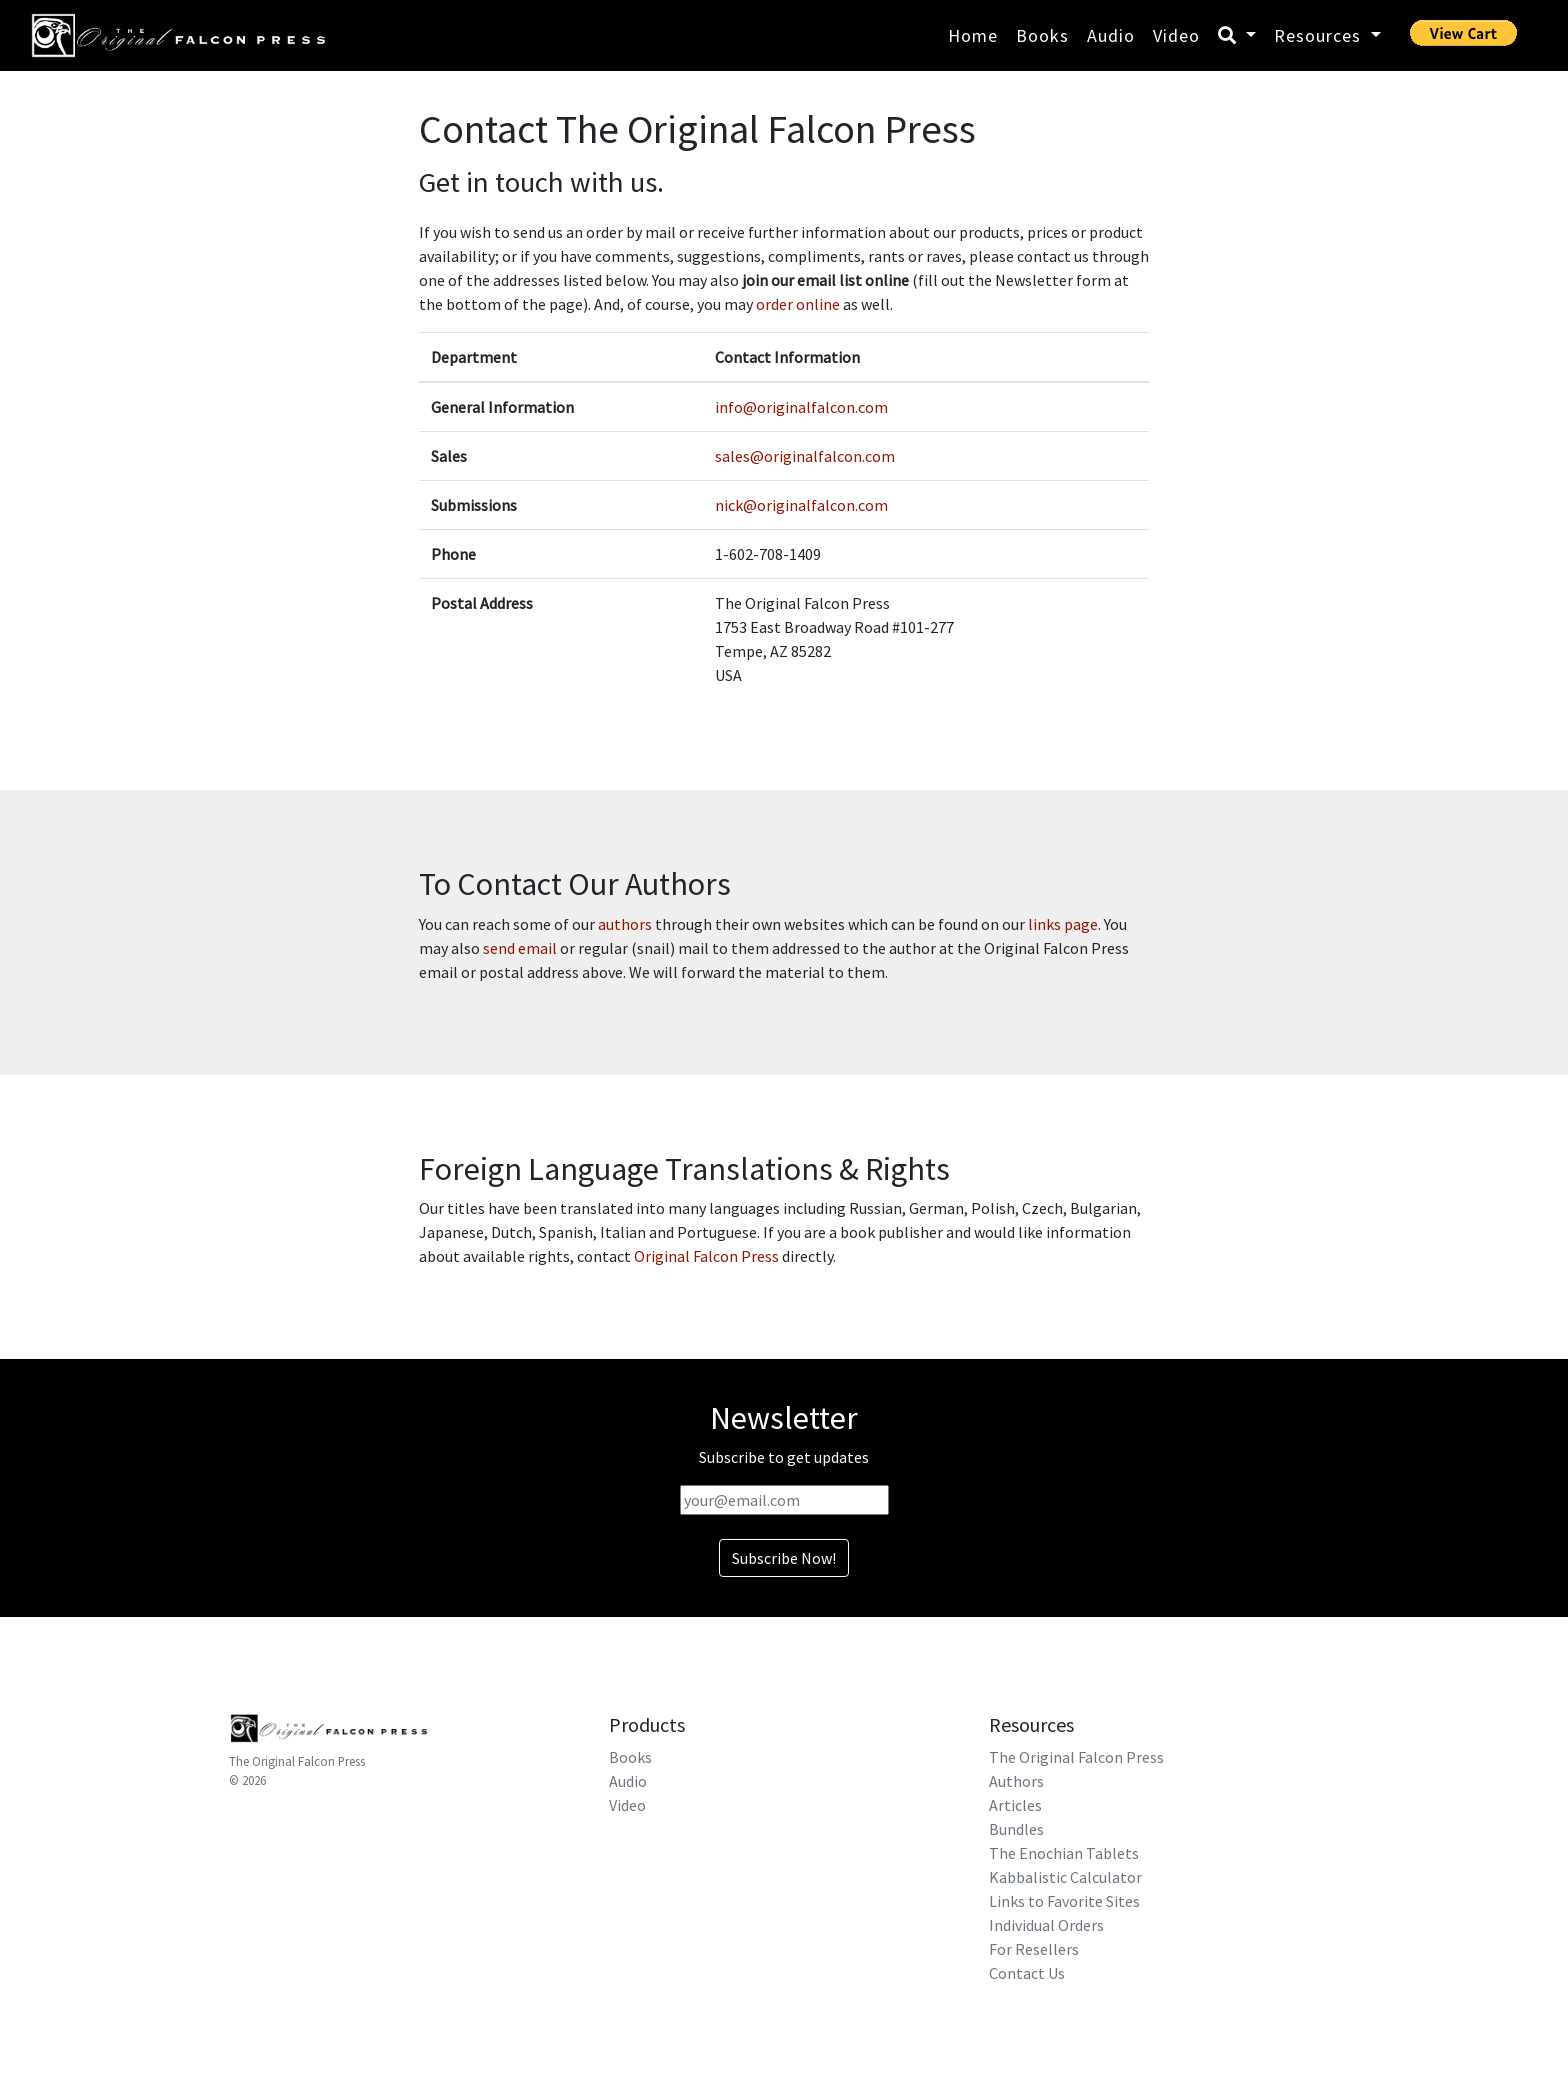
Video (1176, 35)
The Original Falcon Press (297, 1761)
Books (1042, 35)
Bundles (1016, 1829)
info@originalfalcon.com (801, 407)
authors (625, 924)
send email (520, 948)
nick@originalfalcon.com (801, 505)
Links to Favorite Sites (1064, 1901)
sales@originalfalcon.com (805, 456)
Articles (1015, 1805)
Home (973, 35)
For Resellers (1034, 1949)
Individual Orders (1046, 1925)
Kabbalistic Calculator (1065, 1877)
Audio (1111, 35)
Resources (1320, 35)
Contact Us (1027, 1973)
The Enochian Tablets (1064, 1853)
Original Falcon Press (706, 1256)
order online (798, 304)
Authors (1016, 1781)
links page (1063, 924)
